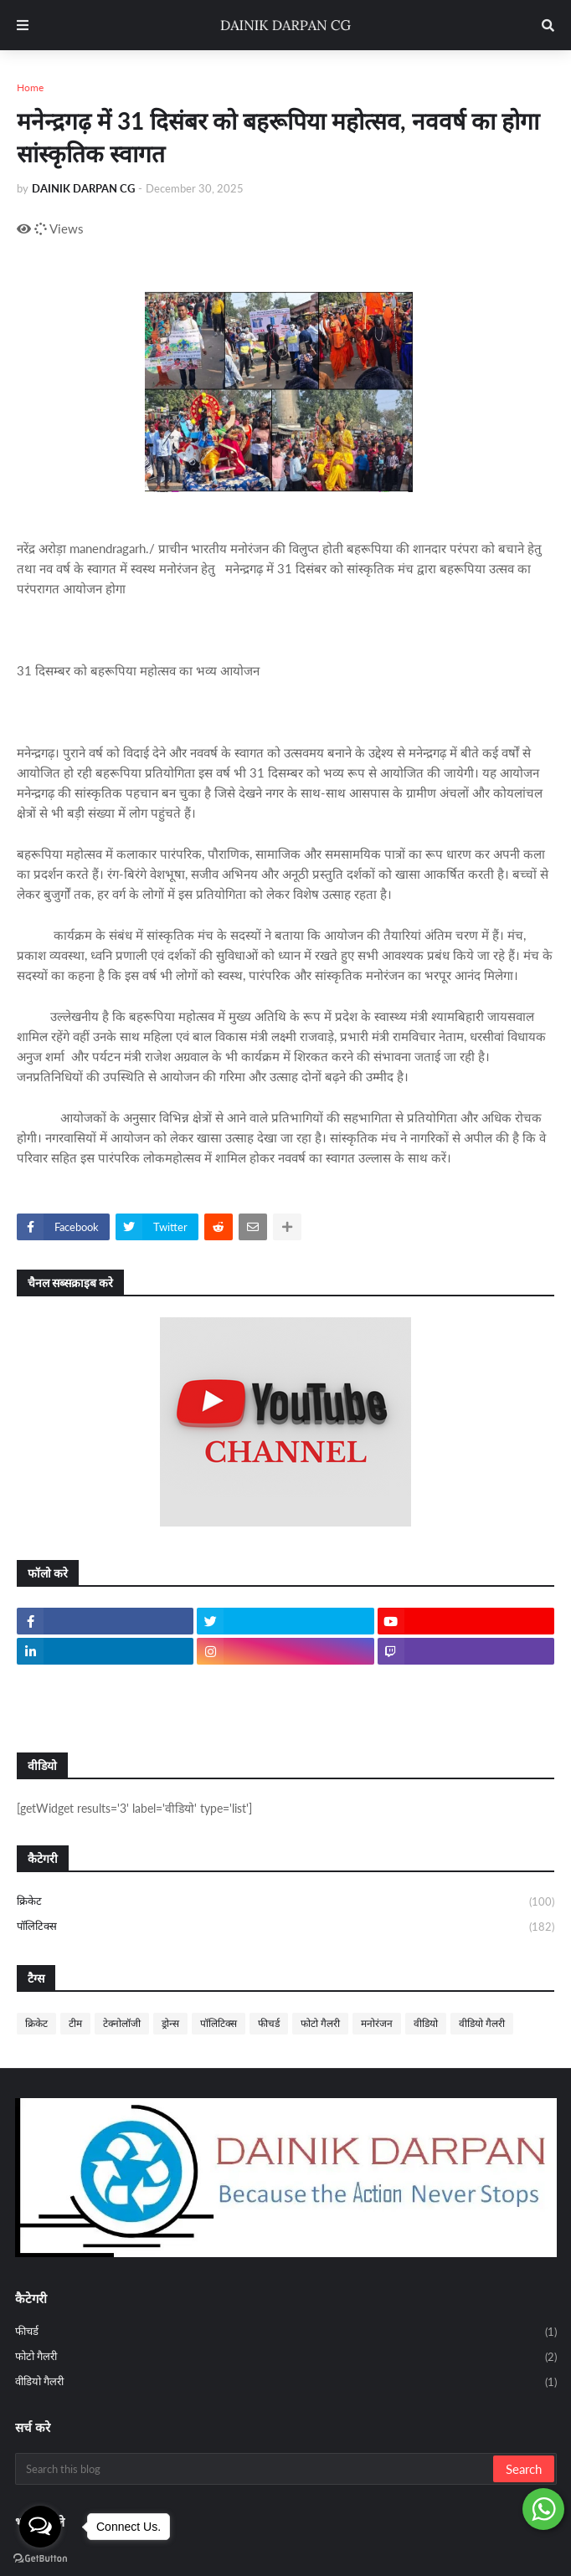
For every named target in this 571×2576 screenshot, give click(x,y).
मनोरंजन (377, 2023)
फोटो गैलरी (320, 2023)
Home (30, 87)
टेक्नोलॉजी (122, 2023)
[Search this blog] (255, 2468)
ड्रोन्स (170, 2023)
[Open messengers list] (40, 2527)
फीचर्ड (269, 2023)
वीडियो (426, 2023)
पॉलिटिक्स (285, 1927)
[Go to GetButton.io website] (40, 2558)
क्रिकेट (285, 1902)
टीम (75, 2023)
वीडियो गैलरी (482, 2023)
